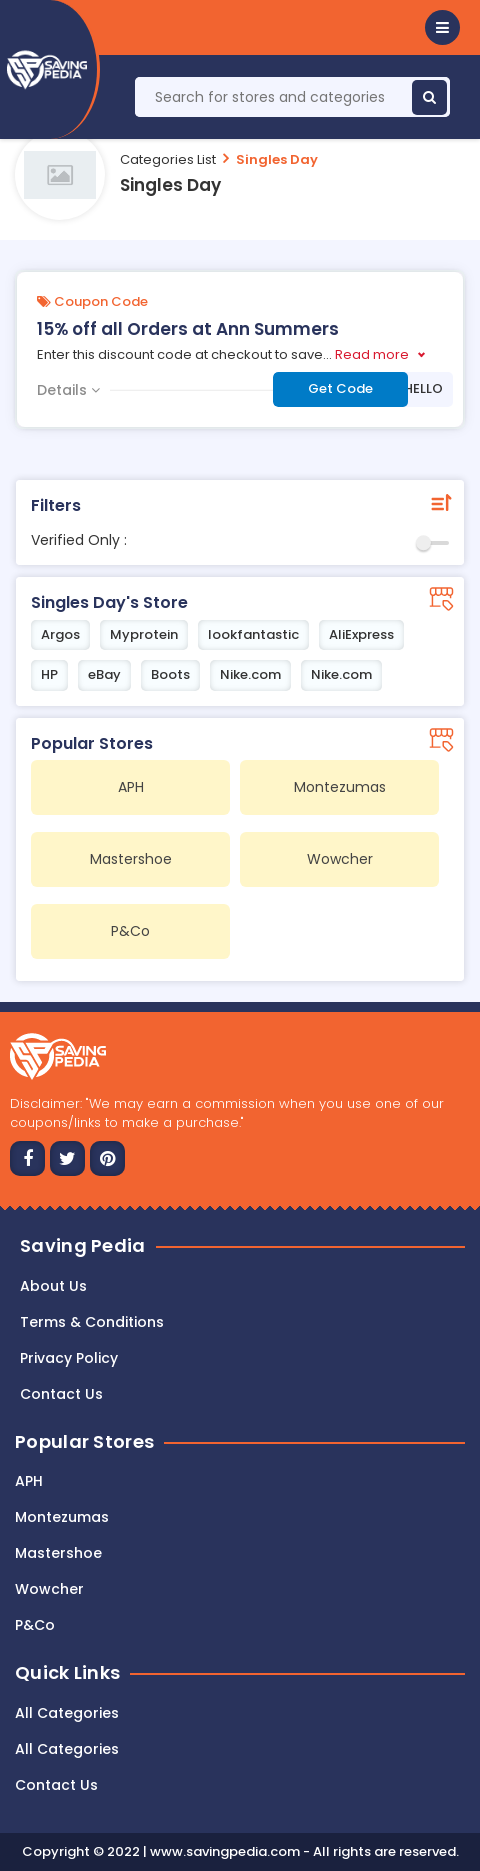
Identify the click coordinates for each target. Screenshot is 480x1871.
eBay (104, 674)
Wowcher (49, 1589)
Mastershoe (58, 1553)
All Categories (67, 1713)
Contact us (61, 1394)
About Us (53, 1286)
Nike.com (250, 674)
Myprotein (144, 634)
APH (29, 1481)
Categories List (168, 159)
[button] (442, 27)
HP (49, 674)
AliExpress (361, 634)
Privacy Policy (69, 1358)
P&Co (35, 1625)
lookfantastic (253, 634)
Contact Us (56, 1785)
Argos (60, 634)
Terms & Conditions (92, 1322)
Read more (372, 354)
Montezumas (62, 1517)
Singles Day (277, 159)
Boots (170, 674)
